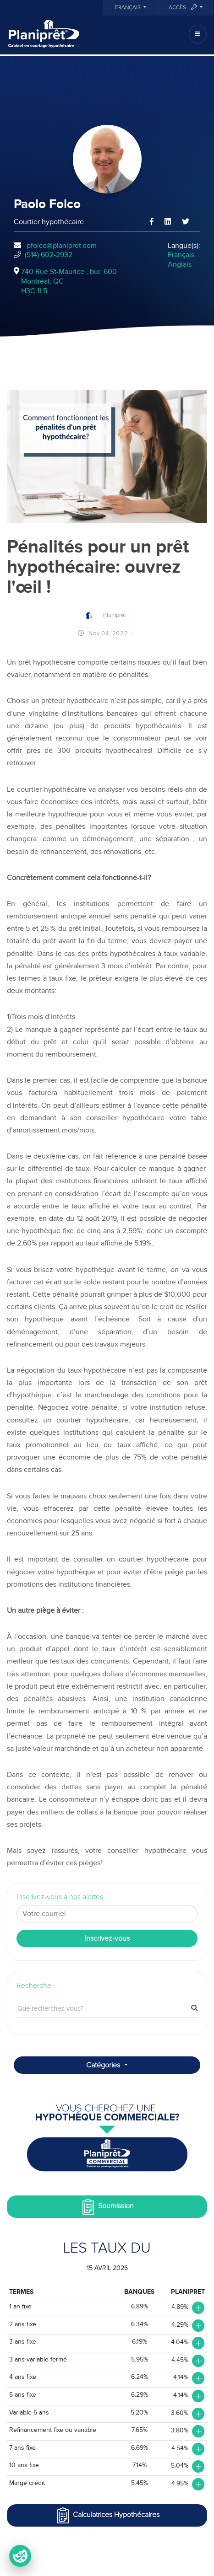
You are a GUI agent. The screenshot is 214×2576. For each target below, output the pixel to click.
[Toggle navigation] (198, 34)
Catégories (104, 2065)
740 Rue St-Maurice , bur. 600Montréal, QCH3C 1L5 (69, 281)
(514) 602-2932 (48, 254)
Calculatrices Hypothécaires (107, 2515)
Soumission (107, 2207)
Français (128, 8)
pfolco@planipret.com (62, 245)
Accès (183, 8)
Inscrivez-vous (107, 1938)
